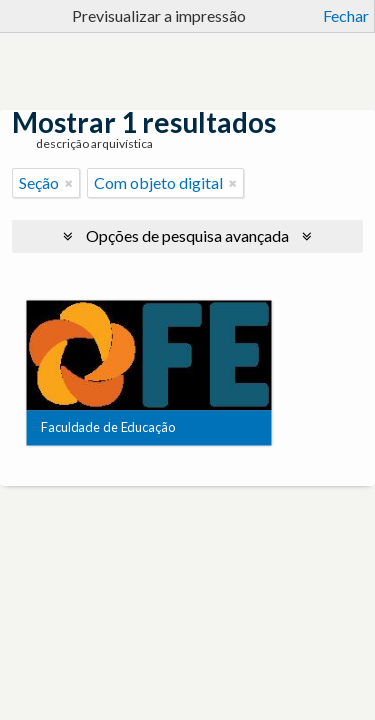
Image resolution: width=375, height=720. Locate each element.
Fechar (346, 15)
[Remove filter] (69, 183)
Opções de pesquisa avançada (187, 235)
